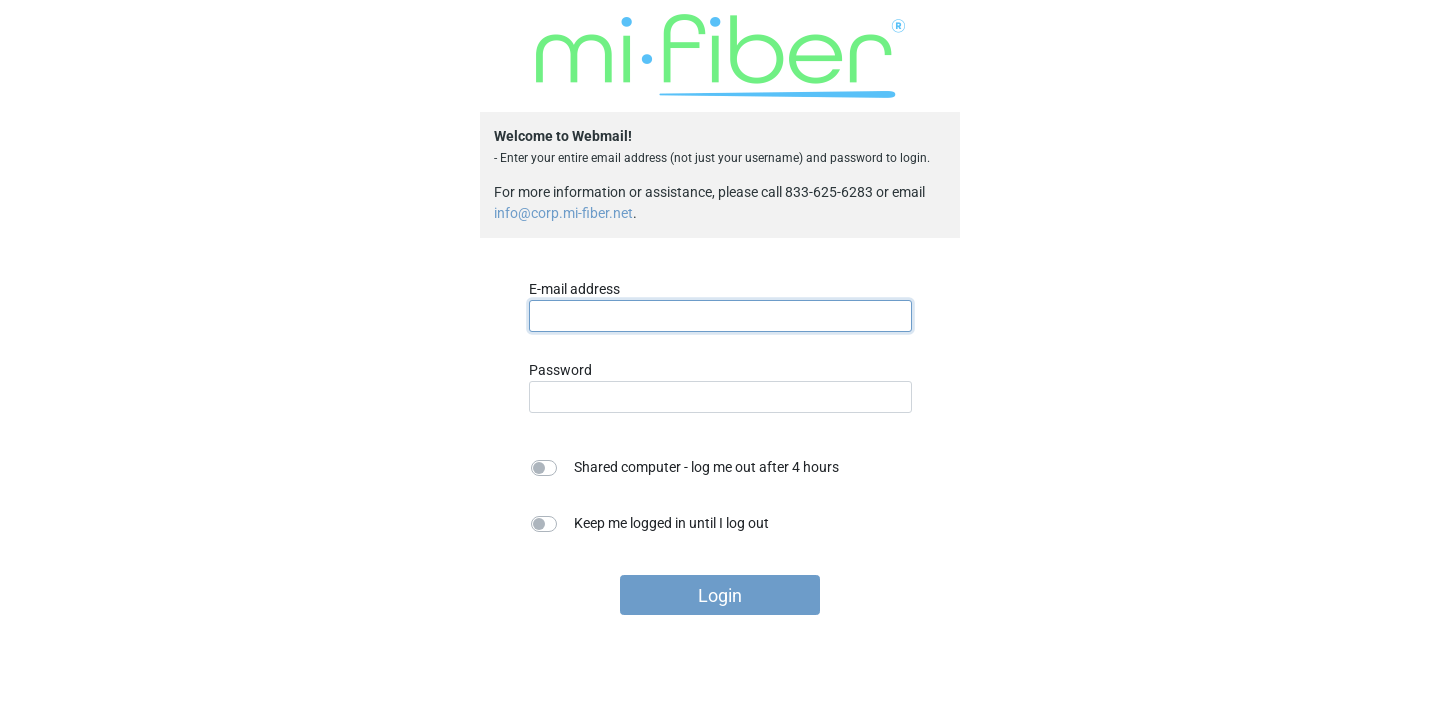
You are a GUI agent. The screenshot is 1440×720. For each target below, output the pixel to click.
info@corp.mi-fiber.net (563, 213)
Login (720, 595)
